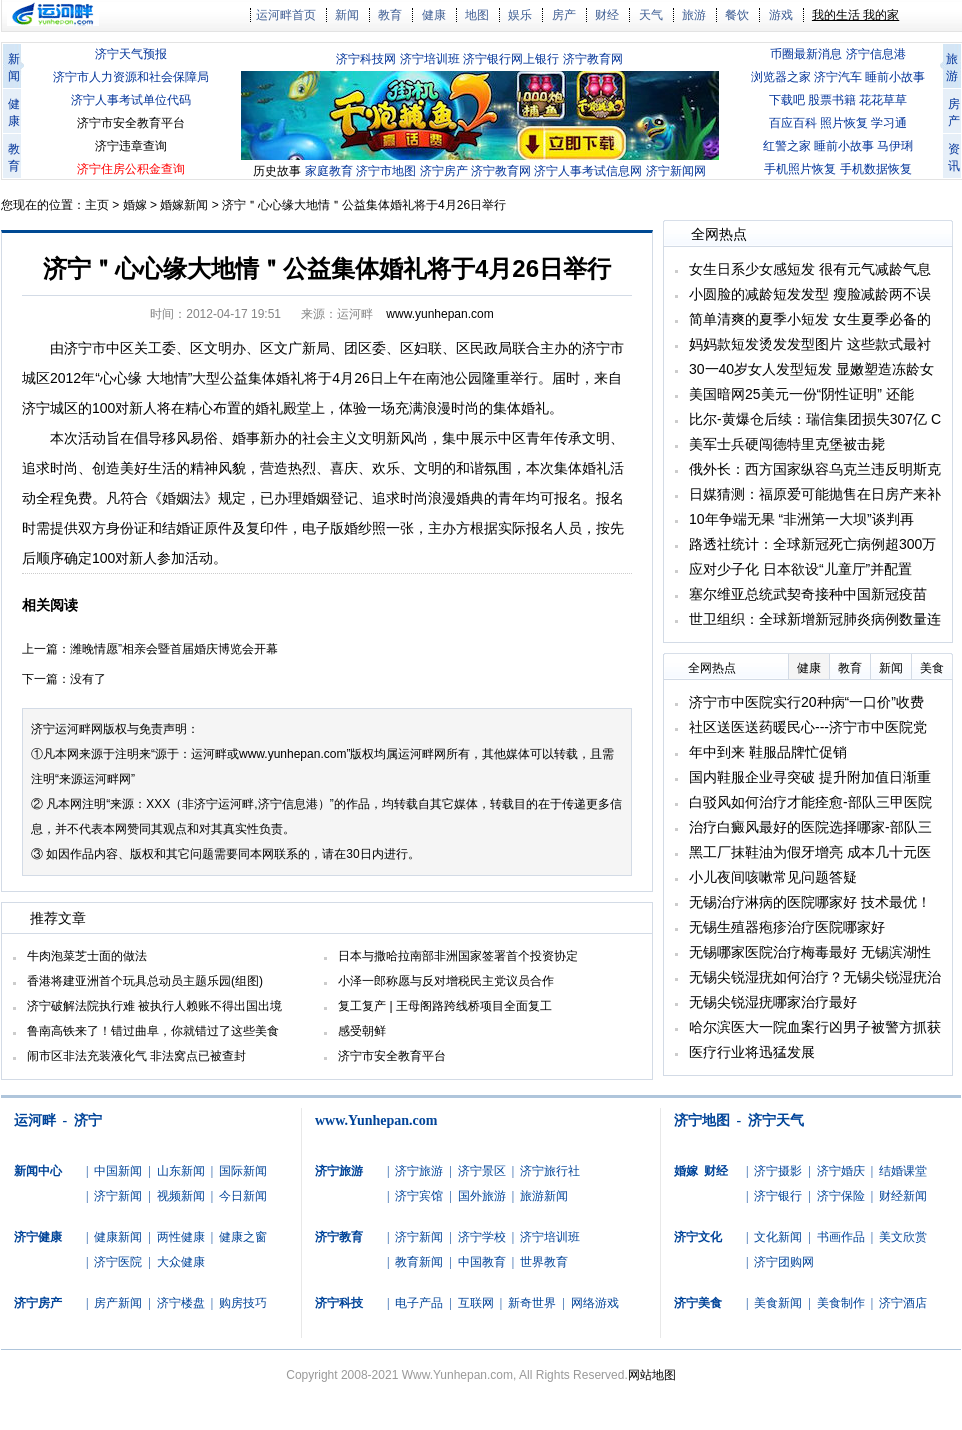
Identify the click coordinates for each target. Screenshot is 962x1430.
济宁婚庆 (841, 1171)
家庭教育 (329, 171)
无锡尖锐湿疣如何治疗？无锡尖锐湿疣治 (815, 977)
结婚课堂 (903, 1171)
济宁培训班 (430, 59)
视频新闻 (181, 1196)
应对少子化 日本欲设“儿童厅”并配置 (800, 569)
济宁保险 (841, 1196)
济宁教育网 (593, 59)
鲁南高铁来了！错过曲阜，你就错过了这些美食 (153, 1031)
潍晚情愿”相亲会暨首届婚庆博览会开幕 (174, 649)
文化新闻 (778, 1237)
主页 (97, 205)
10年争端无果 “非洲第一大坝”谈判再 (801, 519)
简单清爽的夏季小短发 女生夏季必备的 (810, 319)
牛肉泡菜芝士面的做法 (87, 956)
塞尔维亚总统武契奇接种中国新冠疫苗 (808, 594)
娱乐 (520, 15)
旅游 (694, 15)
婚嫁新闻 (184, 205)
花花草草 (883, 100)
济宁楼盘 (181, 1303)
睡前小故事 (895, 77)
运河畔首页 (286, 15)
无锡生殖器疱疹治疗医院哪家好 (787, 927)
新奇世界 (532, 1303)
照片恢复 (844, 123)
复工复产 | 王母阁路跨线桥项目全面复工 (445, 1006)
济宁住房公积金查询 (131, 169)
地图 (477, 15)
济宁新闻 (118, 1196)
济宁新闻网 (676, 171)
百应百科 (793, 123)
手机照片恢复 (800, 169)
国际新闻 (243, 1171)
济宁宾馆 (419, 1196)
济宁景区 (482, 1171)
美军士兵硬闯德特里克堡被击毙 (787, 444)
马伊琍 (895, 146)
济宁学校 (482, 1237)
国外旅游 (482, 1196)
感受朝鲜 (362, 1031)
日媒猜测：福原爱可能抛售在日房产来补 (815, 494)
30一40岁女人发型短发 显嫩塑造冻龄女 (811, 369)
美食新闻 (778, 1303)
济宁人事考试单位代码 (131, 100)
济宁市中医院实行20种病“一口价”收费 (806, 702)
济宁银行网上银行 (511, 59)
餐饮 (737, 15)
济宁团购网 (784, 1262)
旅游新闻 (544, 1196)
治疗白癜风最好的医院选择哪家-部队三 (810, 827)
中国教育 (482, 1262)
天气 (651, 15)
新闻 (347, 15)
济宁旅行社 (550, 1171)
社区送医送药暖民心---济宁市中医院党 (808, 727)
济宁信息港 (876, 54)
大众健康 (181, 1262)
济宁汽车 (838, 77)
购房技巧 (243, 1303)
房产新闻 (118, 1303)
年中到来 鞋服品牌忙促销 (768, 752)
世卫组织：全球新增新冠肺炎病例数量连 (815, 619)
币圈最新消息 (806, 54)
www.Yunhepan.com (376, 1120)
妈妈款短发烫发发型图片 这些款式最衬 (810, 344)
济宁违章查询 (131, 146)
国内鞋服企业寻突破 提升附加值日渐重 (810, 777)
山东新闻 (181, 1171)
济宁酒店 (903, 1303)
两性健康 (181, 1237)
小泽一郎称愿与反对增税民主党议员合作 (446, 981)
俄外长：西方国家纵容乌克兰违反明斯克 (815, 469)
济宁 (88, 1120)
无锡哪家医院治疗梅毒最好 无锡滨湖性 (810, 952)
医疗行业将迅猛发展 (752, 1052)
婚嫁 (135, 205)
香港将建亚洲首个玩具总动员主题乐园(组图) (145, 981)
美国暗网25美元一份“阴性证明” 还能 (801, 394)
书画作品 (841, 1237)
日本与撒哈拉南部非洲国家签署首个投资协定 (458, 956)
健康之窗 (243, 1237)
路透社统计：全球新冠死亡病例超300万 (812, 544)
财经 (607, 15)
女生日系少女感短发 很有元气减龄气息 (810, 269)
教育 (390, 15)
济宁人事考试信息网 (588, 171)
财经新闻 (903, 1196)
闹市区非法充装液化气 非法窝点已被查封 (136, 1056)
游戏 (781, 15)
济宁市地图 (386, 171)
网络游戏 (595, 1303)
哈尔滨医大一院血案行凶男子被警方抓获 (815, 1027)
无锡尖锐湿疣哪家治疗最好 (773, 1002)
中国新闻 (118, 1171)
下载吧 (787, 100)
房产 (564, 15)
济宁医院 (118, 1262)
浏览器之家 (781, 77)
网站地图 (652, 1375)
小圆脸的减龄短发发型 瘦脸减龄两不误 (810, 294)
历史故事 (277, 171)
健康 (434, 15)
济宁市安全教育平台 (131, 123)
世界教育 (544, 1262)
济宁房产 (444, 171)
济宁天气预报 (131, 54)
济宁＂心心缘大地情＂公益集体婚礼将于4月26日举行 (364, 205)
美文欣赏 (903, 1237)
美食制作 (841, 1303)
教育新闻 (419, 1262)
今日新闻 (243, 1196)
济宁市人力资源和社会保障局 (131, 77)
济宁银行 (778, 1196)
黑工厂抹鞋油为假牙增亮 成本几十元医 (810, 852)
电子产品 (419, 1303)
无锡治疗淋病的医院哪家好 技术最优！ (810, 902)
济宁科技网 (366, 59)
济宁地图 (702, 1120)
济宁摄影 (778, 1171)
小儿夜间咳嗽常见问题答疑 (773, 877)
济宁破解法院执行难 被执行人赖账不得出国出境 (154, 1006)
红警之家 (787, 146)
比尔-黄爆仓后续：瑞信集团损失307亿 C (815, 419)
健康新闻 (118, 1237)
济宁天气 (776, 1120)
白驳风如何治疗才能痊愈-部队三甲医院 (810, 802)
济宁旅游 (419, 1171)
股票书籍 (832, 100)
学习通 (889, 123)
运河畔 (35, 1120)
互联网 (476, 1303)
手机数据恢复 (876, 169)
